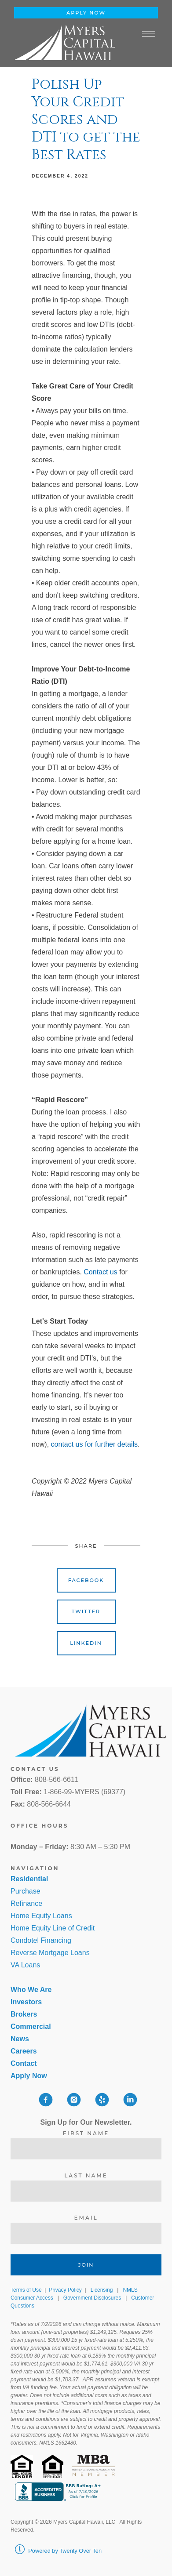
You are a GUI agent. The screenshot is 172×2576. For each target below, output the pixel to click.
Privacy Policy (65, 2290)
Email (86, 2217)
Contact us (100, 1272)
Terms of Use (26, 2290)
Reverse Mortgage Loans (50, 1952)
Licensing (102, 2290)
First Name (86, 2133)
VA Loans (25, 1965)
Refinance (26, 1903)
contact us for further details (94, 1444)
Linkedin (86, 1643)
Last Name (86, 2175)
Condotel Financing (41, 1940)
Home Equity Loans (41, 1915)
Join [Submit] (86, 2265)
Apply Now (86, 13)
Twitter (86, 1611)
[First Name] (86, 2148)
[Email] (86, 2233)
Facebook (86, 1580)
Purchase (25, 1891)
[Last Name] (86, 2191)
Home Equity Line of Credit (53, 1928)
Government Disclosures (92, 2298)
